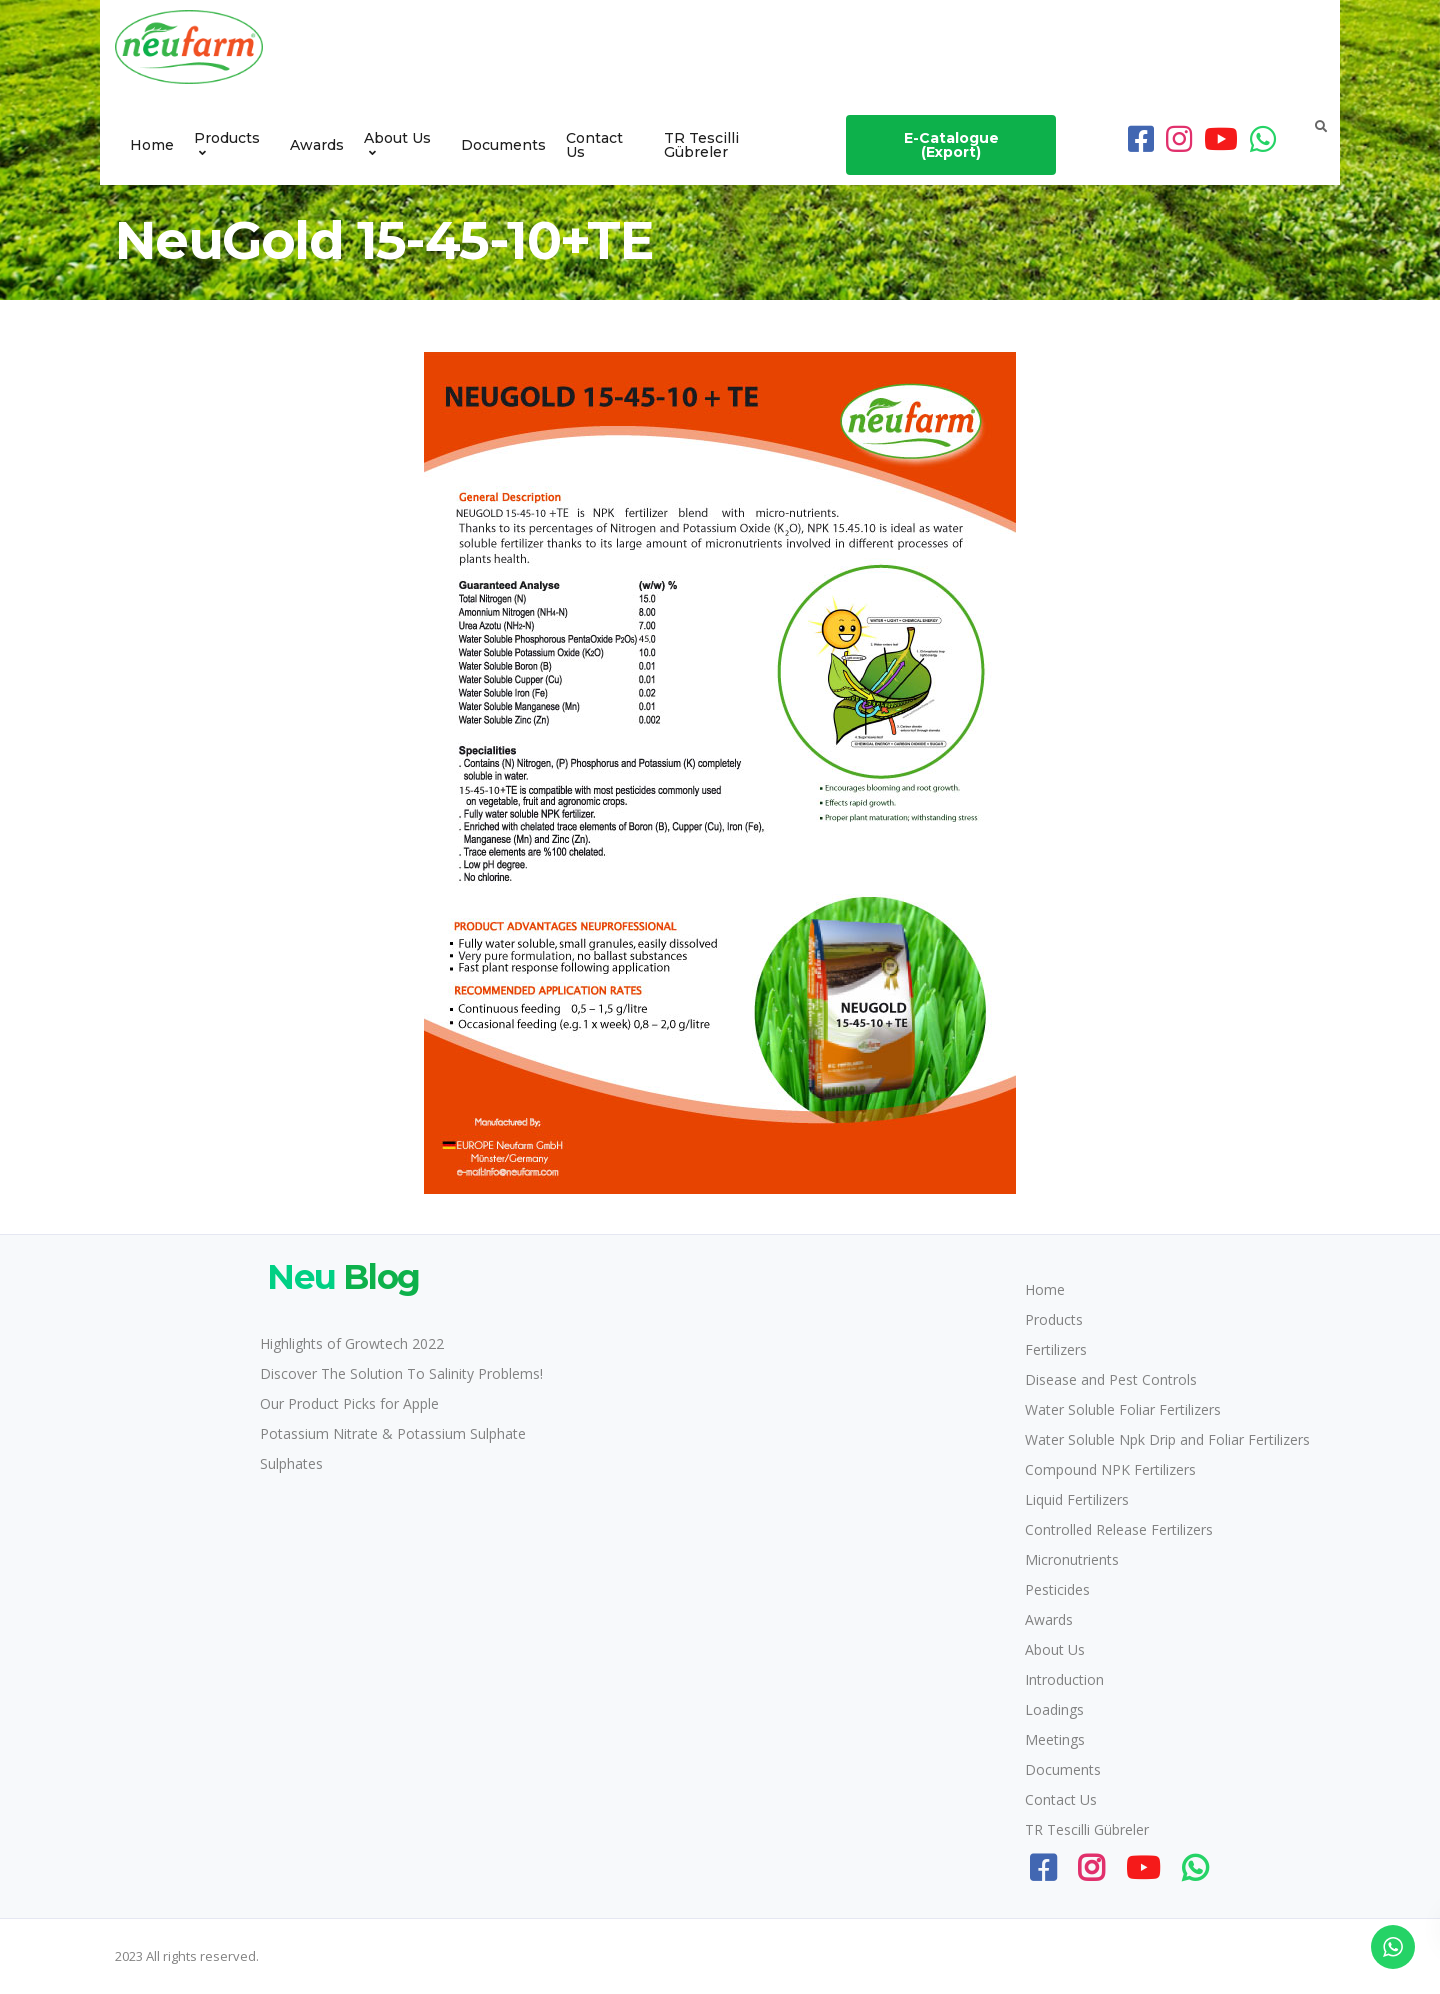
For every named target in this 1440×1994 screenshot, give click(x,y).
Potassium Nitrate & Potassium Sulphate (393, 1433)
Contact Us (594, 145)
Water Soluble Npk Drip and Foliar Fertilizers (1167, 1439)
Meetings (1055, 1739)
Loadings (1054, 1709)
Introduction (1064, 1679)
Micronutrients (1072, 1559)
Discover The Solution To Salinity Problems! (401, 1373)
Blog (340, 1277)
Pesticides (1057, 1589)
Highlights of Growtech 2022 (352, 1343)
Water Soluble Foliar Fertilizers (1123, 1409)
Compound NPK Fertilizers (1110, 1469)
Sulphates (291, 1463)
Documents (503, 145)
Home (152, 145)
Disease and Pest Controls (1111, 1379)
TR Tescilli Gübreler (701, 145)
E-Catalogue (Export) (951, 145)
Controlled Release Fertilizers (1119, 1529)
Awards (317, 145)
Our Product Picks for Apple (349, 1403)
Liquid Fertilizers (1077, 1499)
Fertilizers (1056, 1349)
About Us (397, 138)
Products (227, 138)
